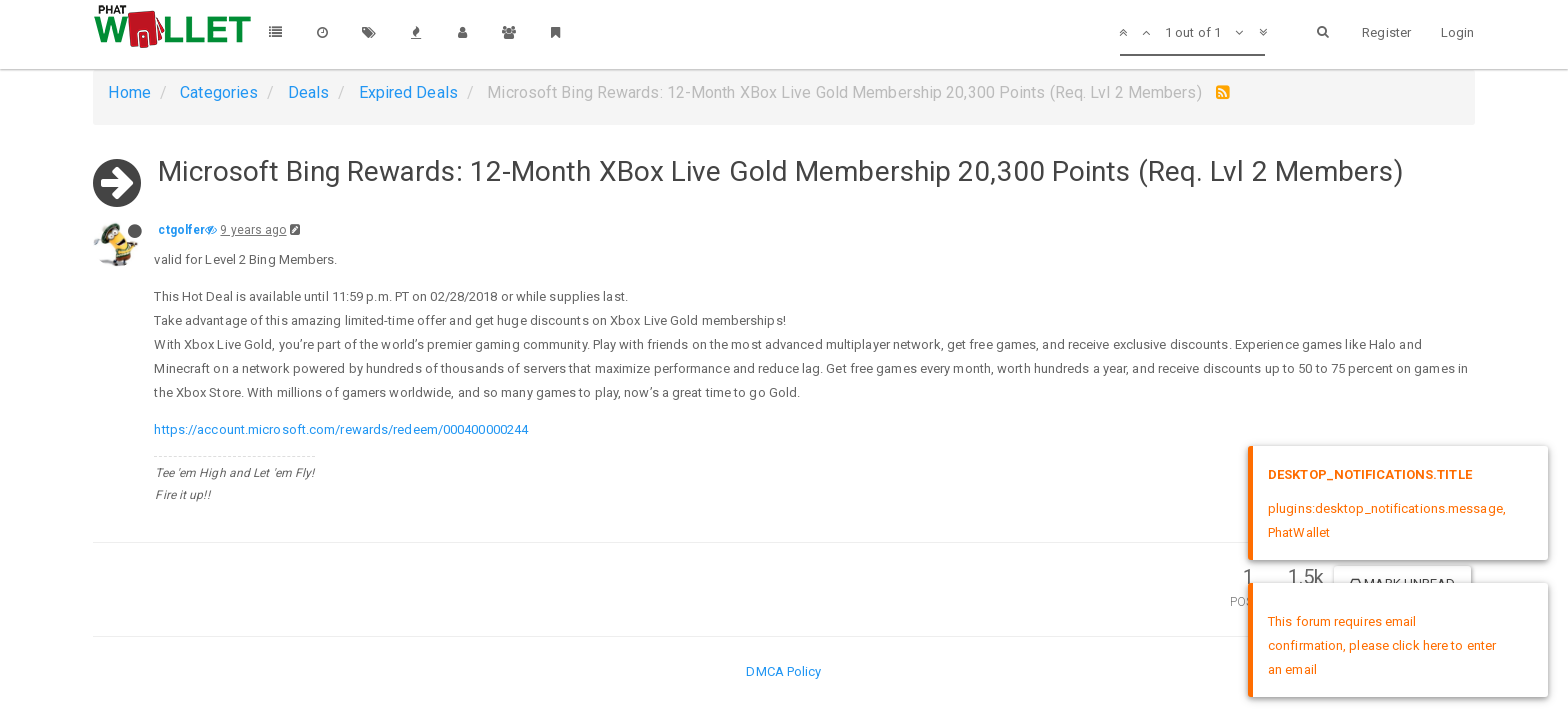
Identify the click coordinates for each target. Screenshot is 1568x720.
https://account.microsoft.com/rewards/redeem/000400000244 (341, 429)
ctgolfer (181, 230)
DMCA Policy (783, 671)
